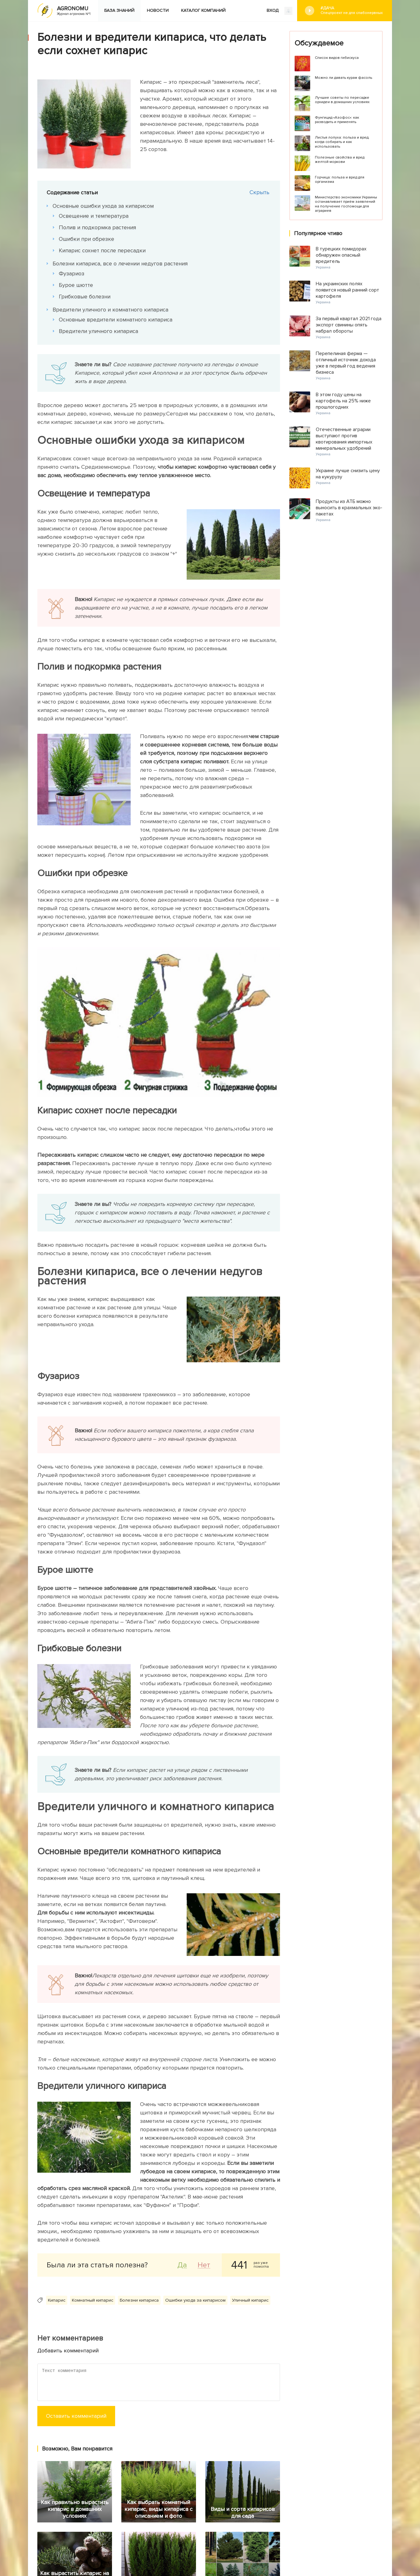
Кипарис (56, 2300)
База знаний (119, 10)
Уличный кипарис (250, 2300)
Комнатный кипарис (92, 2300)
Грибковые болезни (85, 296)
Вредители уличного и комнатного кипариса (111, 309)
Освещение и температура (94, 215)
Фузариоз (72, 273)
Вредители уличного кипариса (98, 331)
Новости (158, 10)
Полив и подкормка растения (97, 227)
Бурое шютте (76, 285)
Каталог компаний (203, 10)
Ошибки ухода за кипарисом (195, 2300)
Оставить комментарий (76, 2415)
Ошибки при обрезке (86, 238)
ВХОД (279, 11)
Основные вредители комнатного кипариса (116, 319)
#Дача (351, 10)
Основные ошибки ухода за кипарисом (103, 205)
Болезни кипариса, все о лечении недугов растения (120, 263)
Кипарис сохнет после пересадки (102, 250)
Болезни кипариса (139, 2300)
